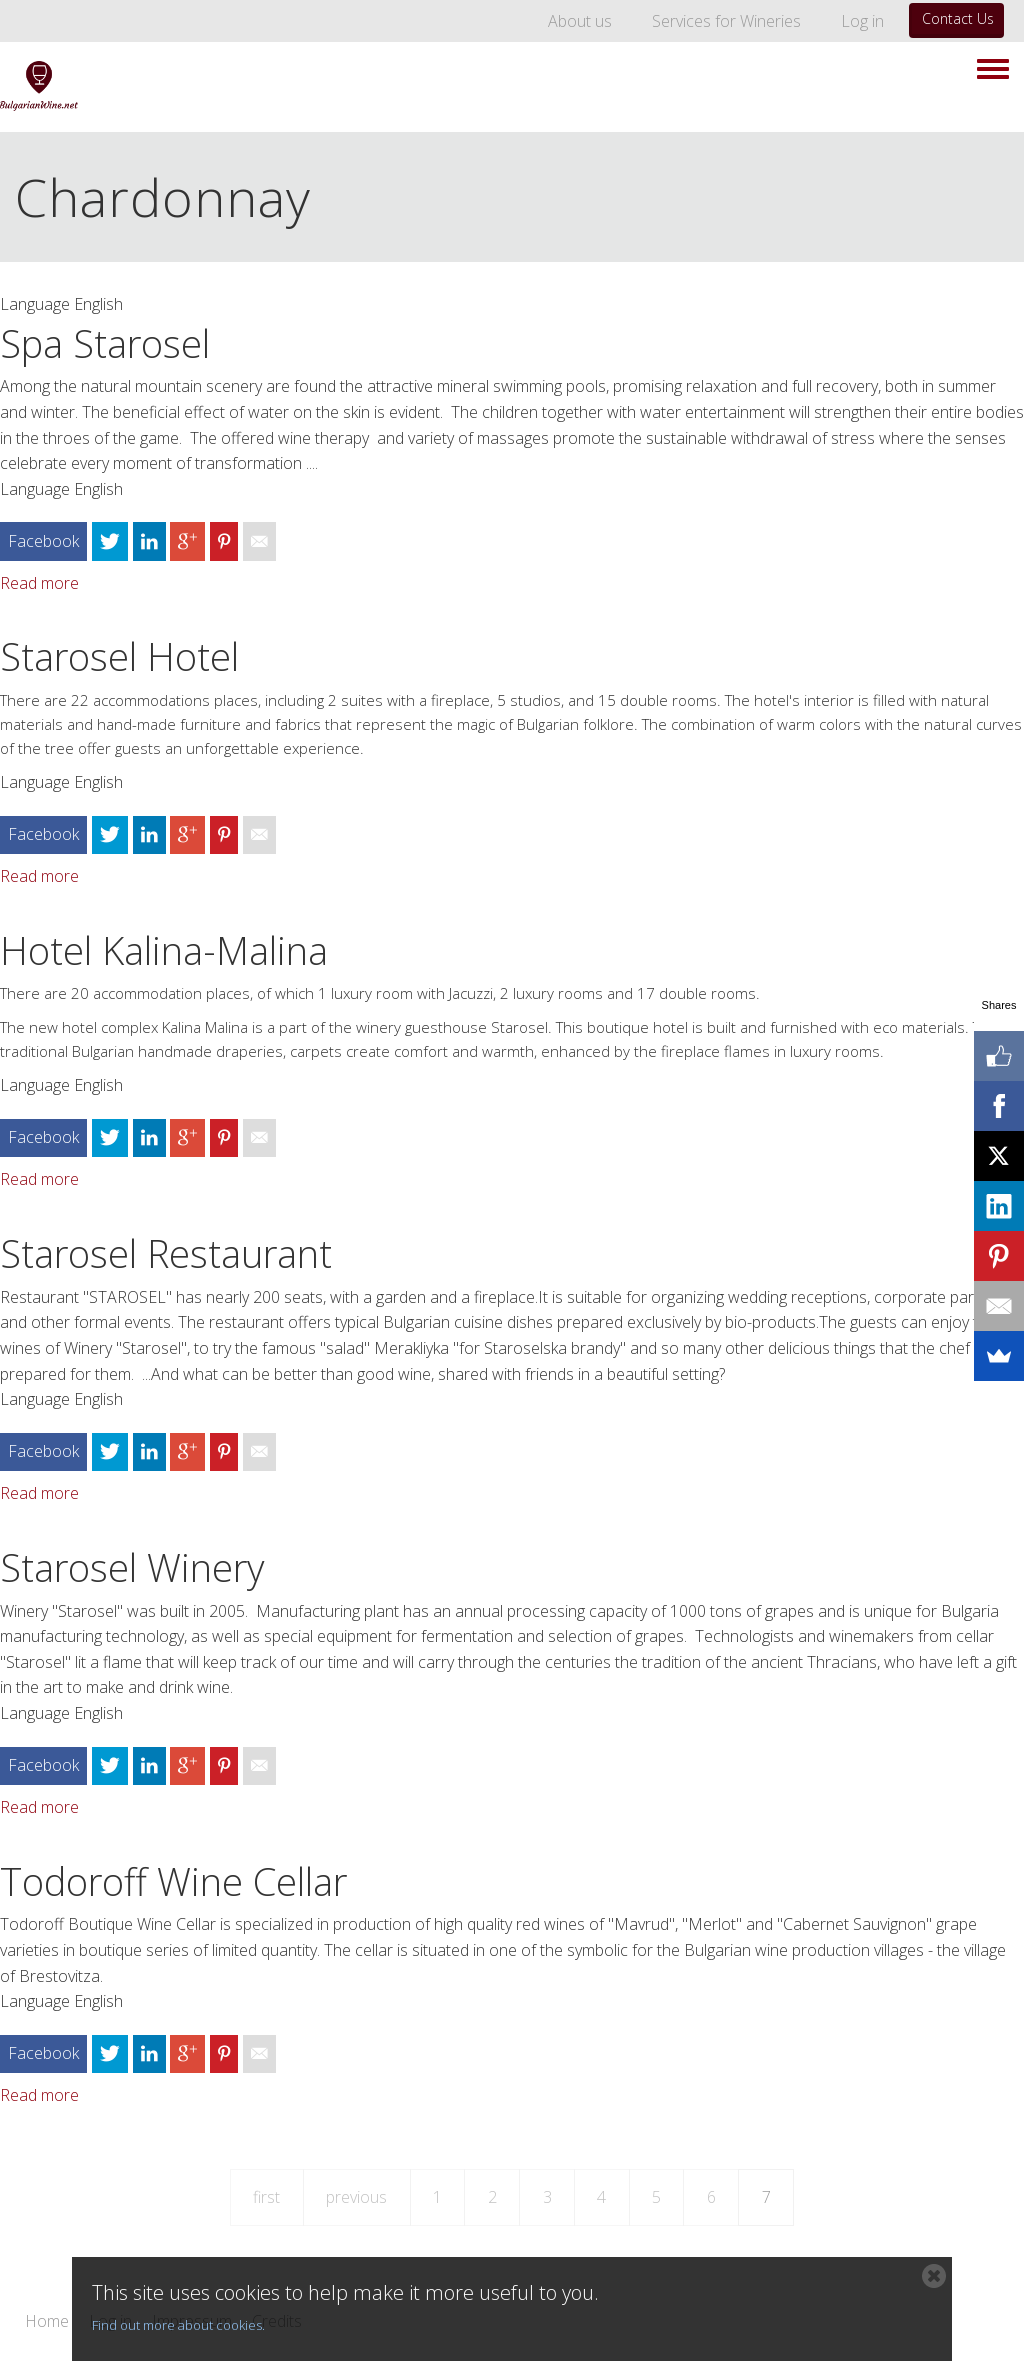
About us (580, 21)
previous (356, 2197)
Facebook (43, 541)
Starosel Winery (132, 1567)
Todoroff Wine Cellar (173, 1881)
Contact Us (958, 18)
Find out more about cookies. (178, 2325)
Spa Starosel (105, 343)
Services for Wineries (726, 21)
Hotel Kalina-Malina (164, 950)
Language (35, 304)
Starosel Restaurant (166, 1253)
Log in (862, 21)
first (266, 2197)
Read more (39, 583)
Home (47, 2322)
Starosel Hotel (119, 656)
